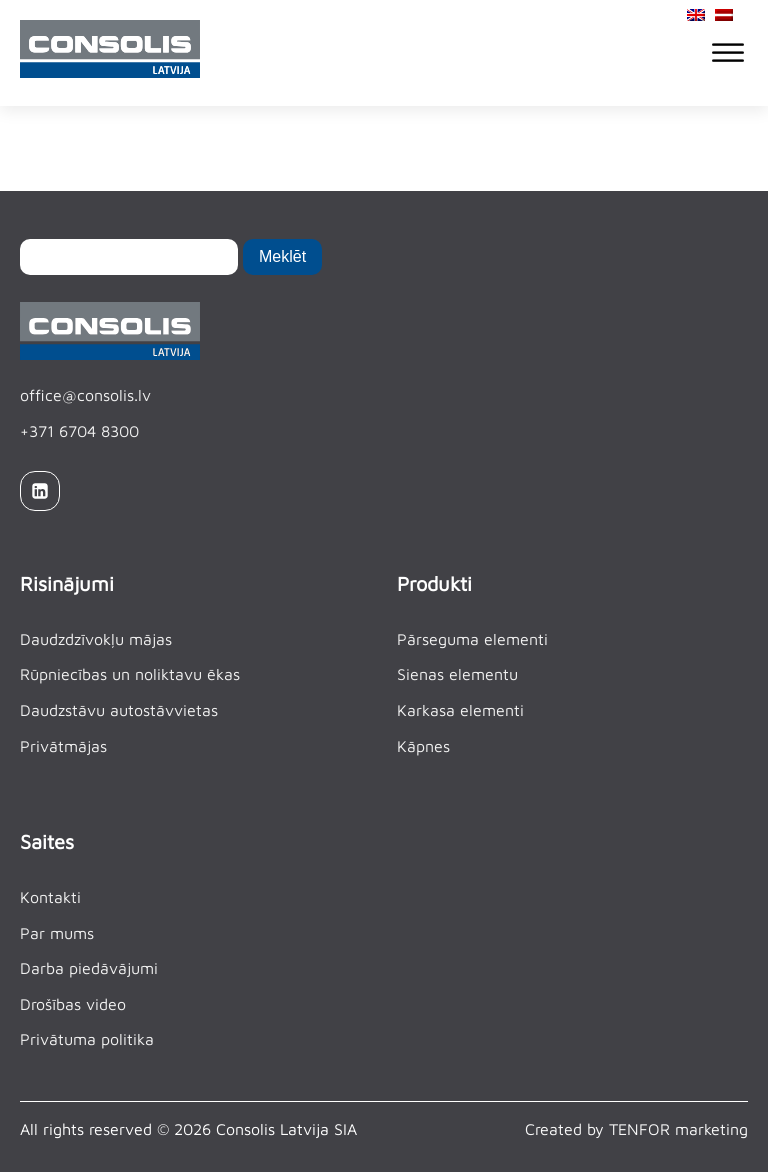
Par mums (57, 932)
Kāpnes (423, 746)
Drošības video (73, 1004)
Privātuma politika (87, 1039)
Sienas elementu (457, 674)
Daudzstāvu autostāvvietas (119, 710)
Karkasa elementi (460, 710)
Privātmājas (63, 746)
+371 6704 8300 (79, 431)
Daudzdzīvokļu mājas (96, 639)
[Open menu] (728, 53)
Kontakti (50, 897)
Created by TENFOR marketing (636, 1129)
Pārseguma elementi (472, 639)
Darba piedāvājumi (89, 968)
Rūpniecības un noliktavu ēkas (130, 674)
